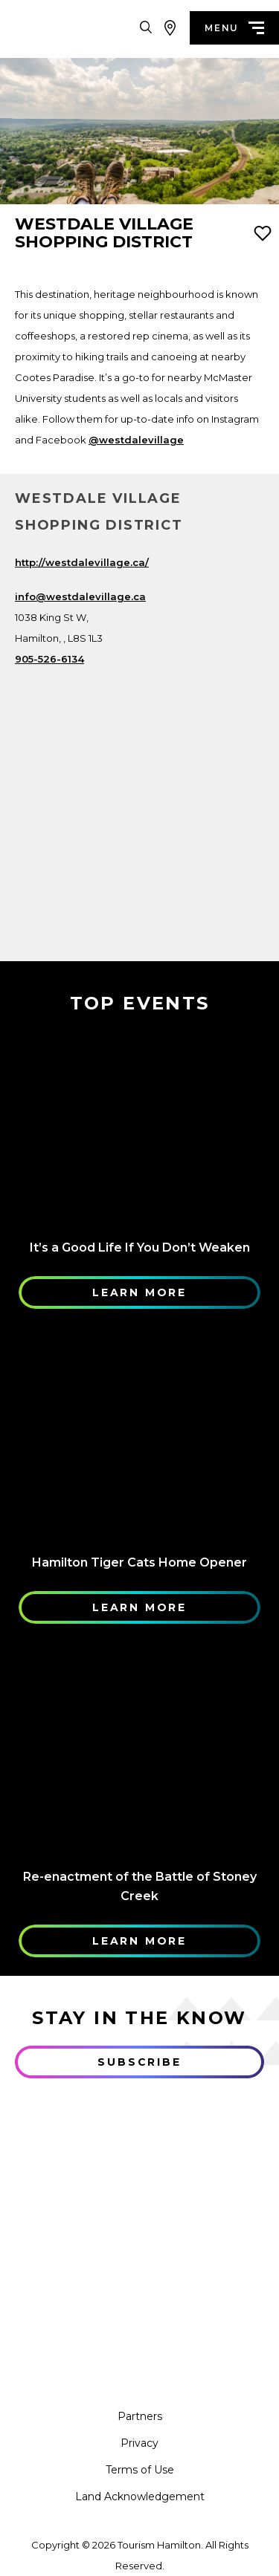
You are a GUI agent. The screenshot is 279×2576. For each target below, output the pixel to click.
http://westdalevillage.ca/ (82, 562)
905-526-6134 (49, 659)
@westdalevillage (136, 440)
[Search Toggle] (145, 28)
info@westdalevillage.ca (80, 596)
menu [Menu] (234, 28)
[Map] (139, 799)
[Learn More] (139, 1125)
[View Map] (170, 28)
